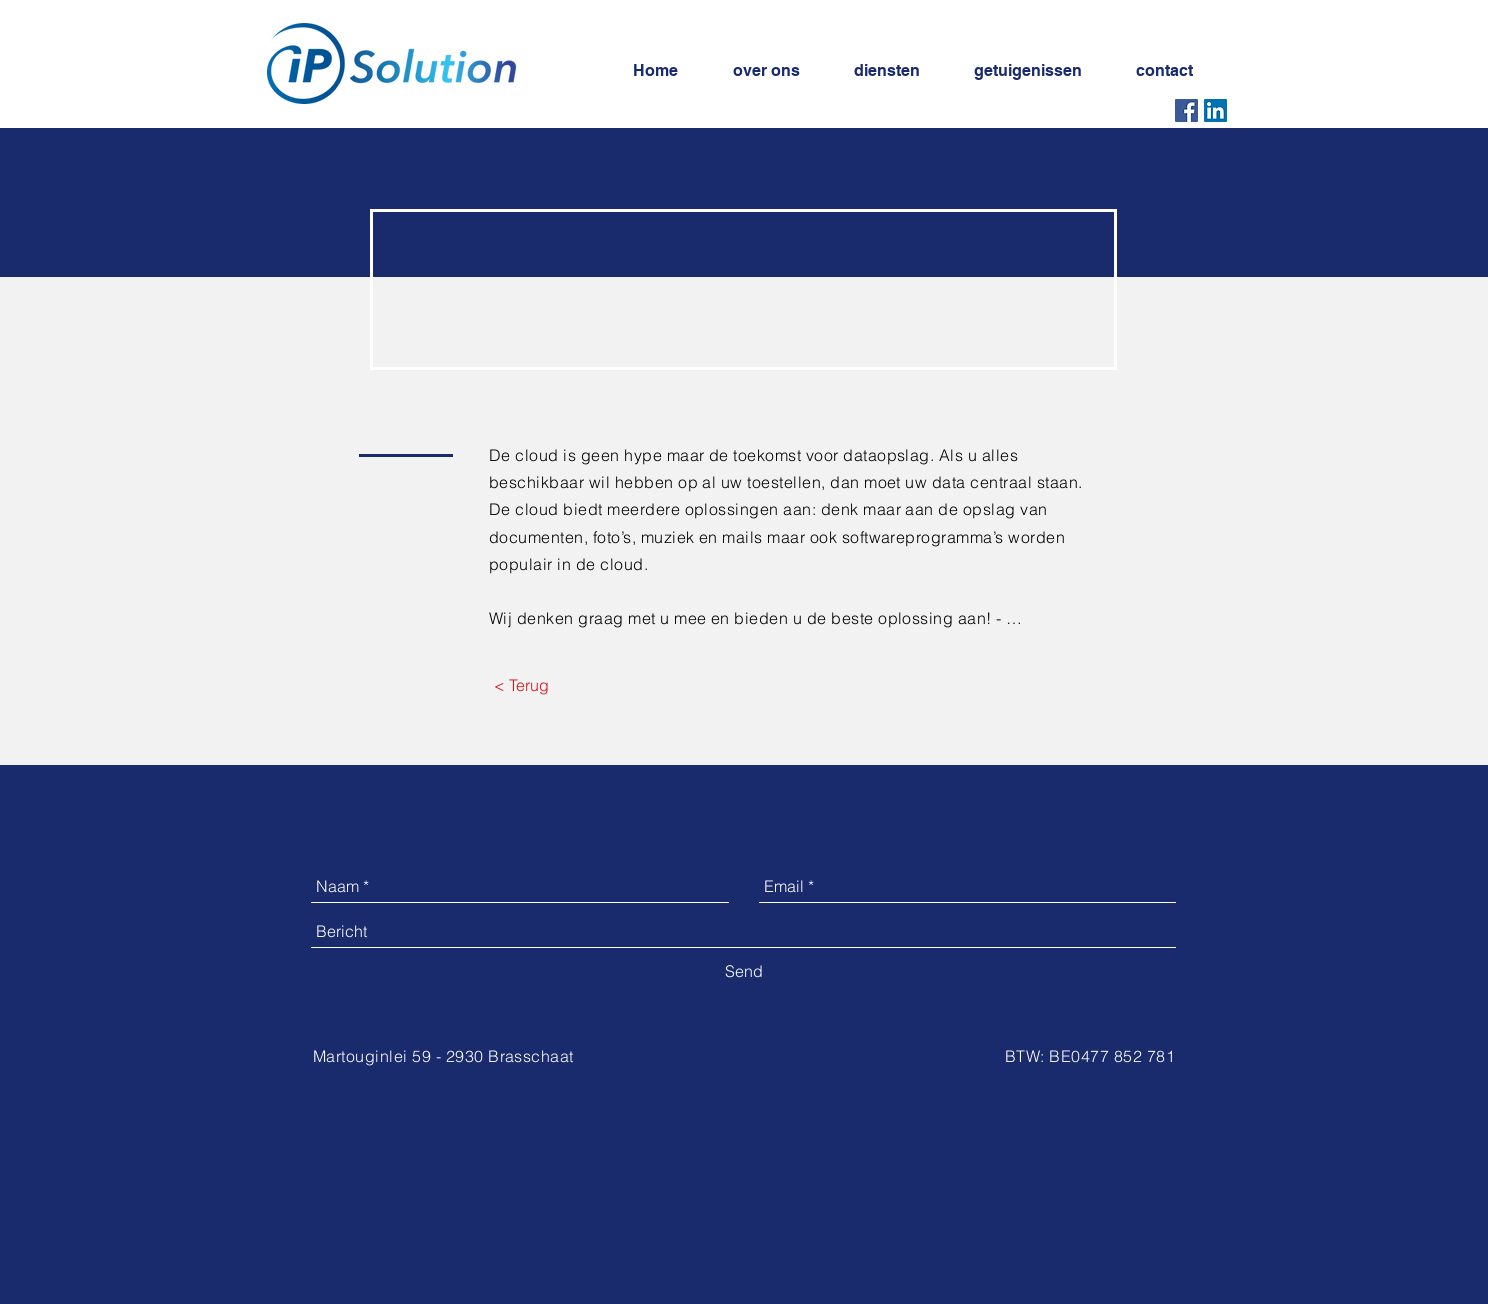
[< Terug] (521, 685)
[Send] (744, 971)
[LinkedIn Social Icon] (1215, 110)
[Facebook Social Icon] (1186, 110)
